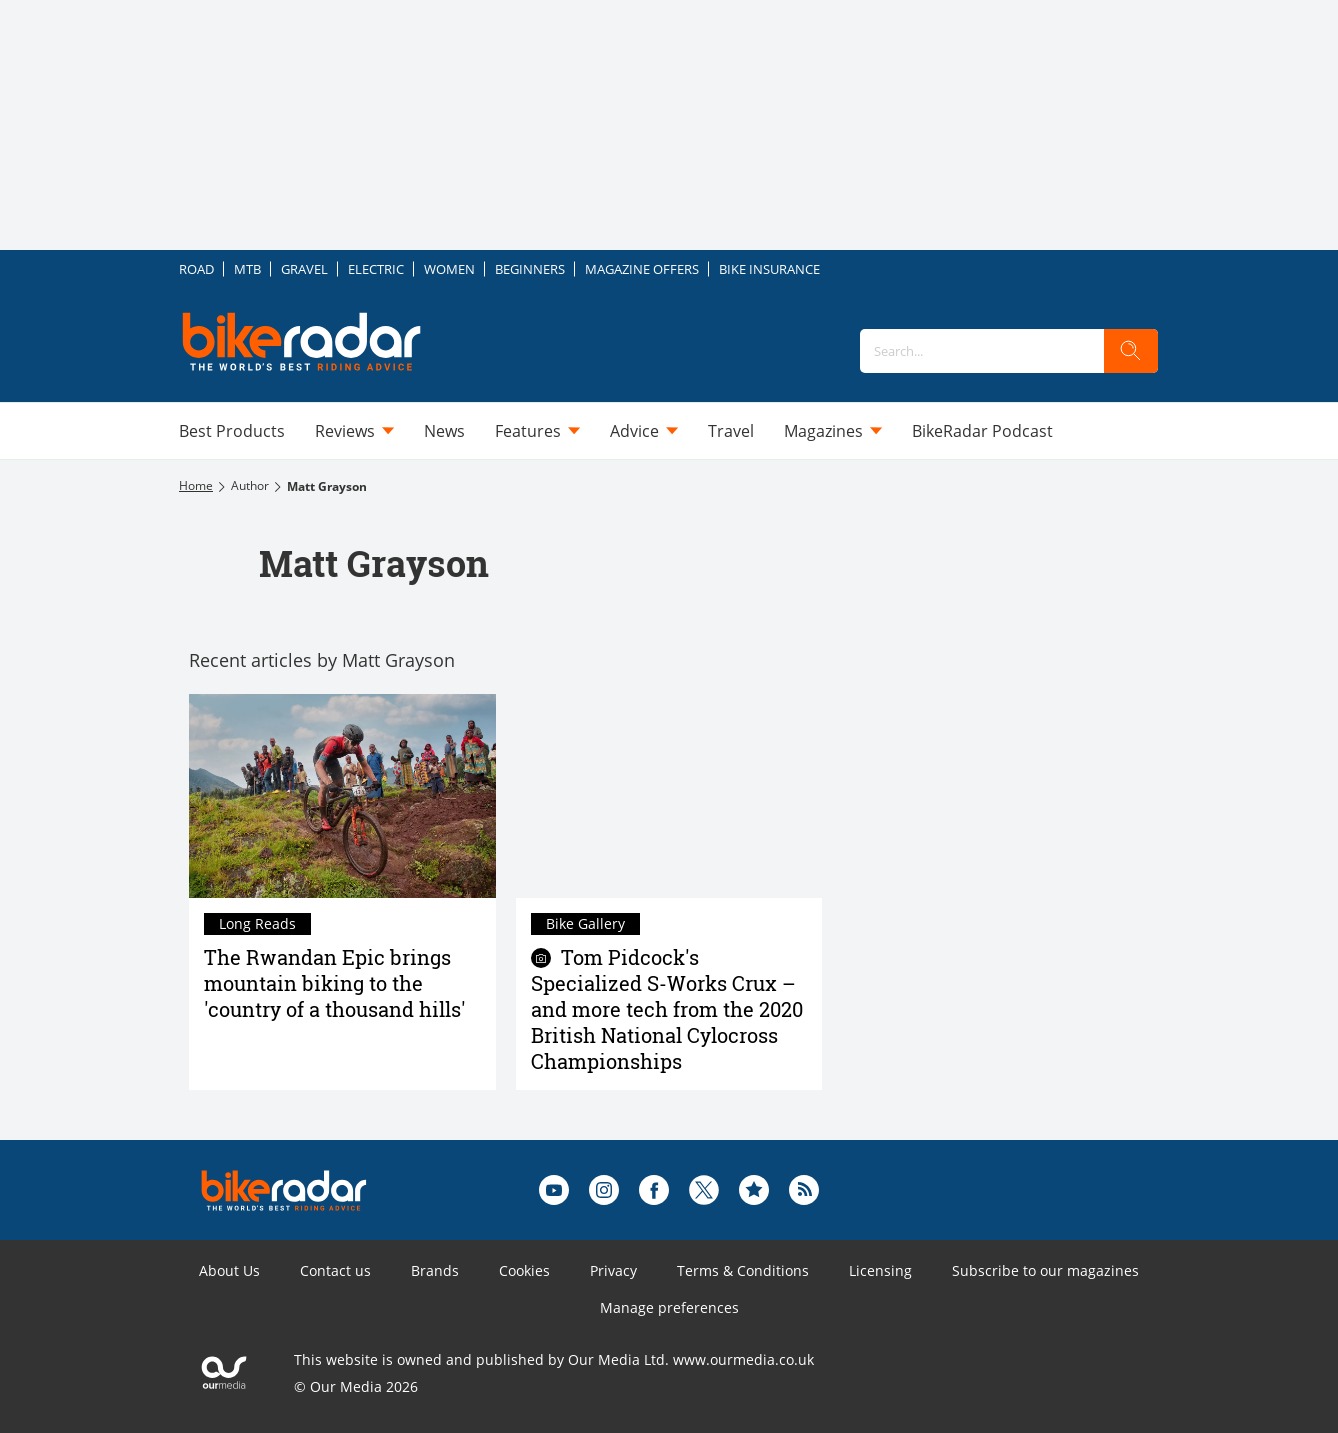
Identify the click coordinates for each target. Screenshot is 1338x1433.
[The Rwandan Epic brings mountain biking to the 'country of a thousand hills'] (342, 796)
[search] (1131, 351)
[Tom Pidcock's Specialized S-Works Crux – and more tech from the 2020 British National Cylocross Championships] (669, 796)
